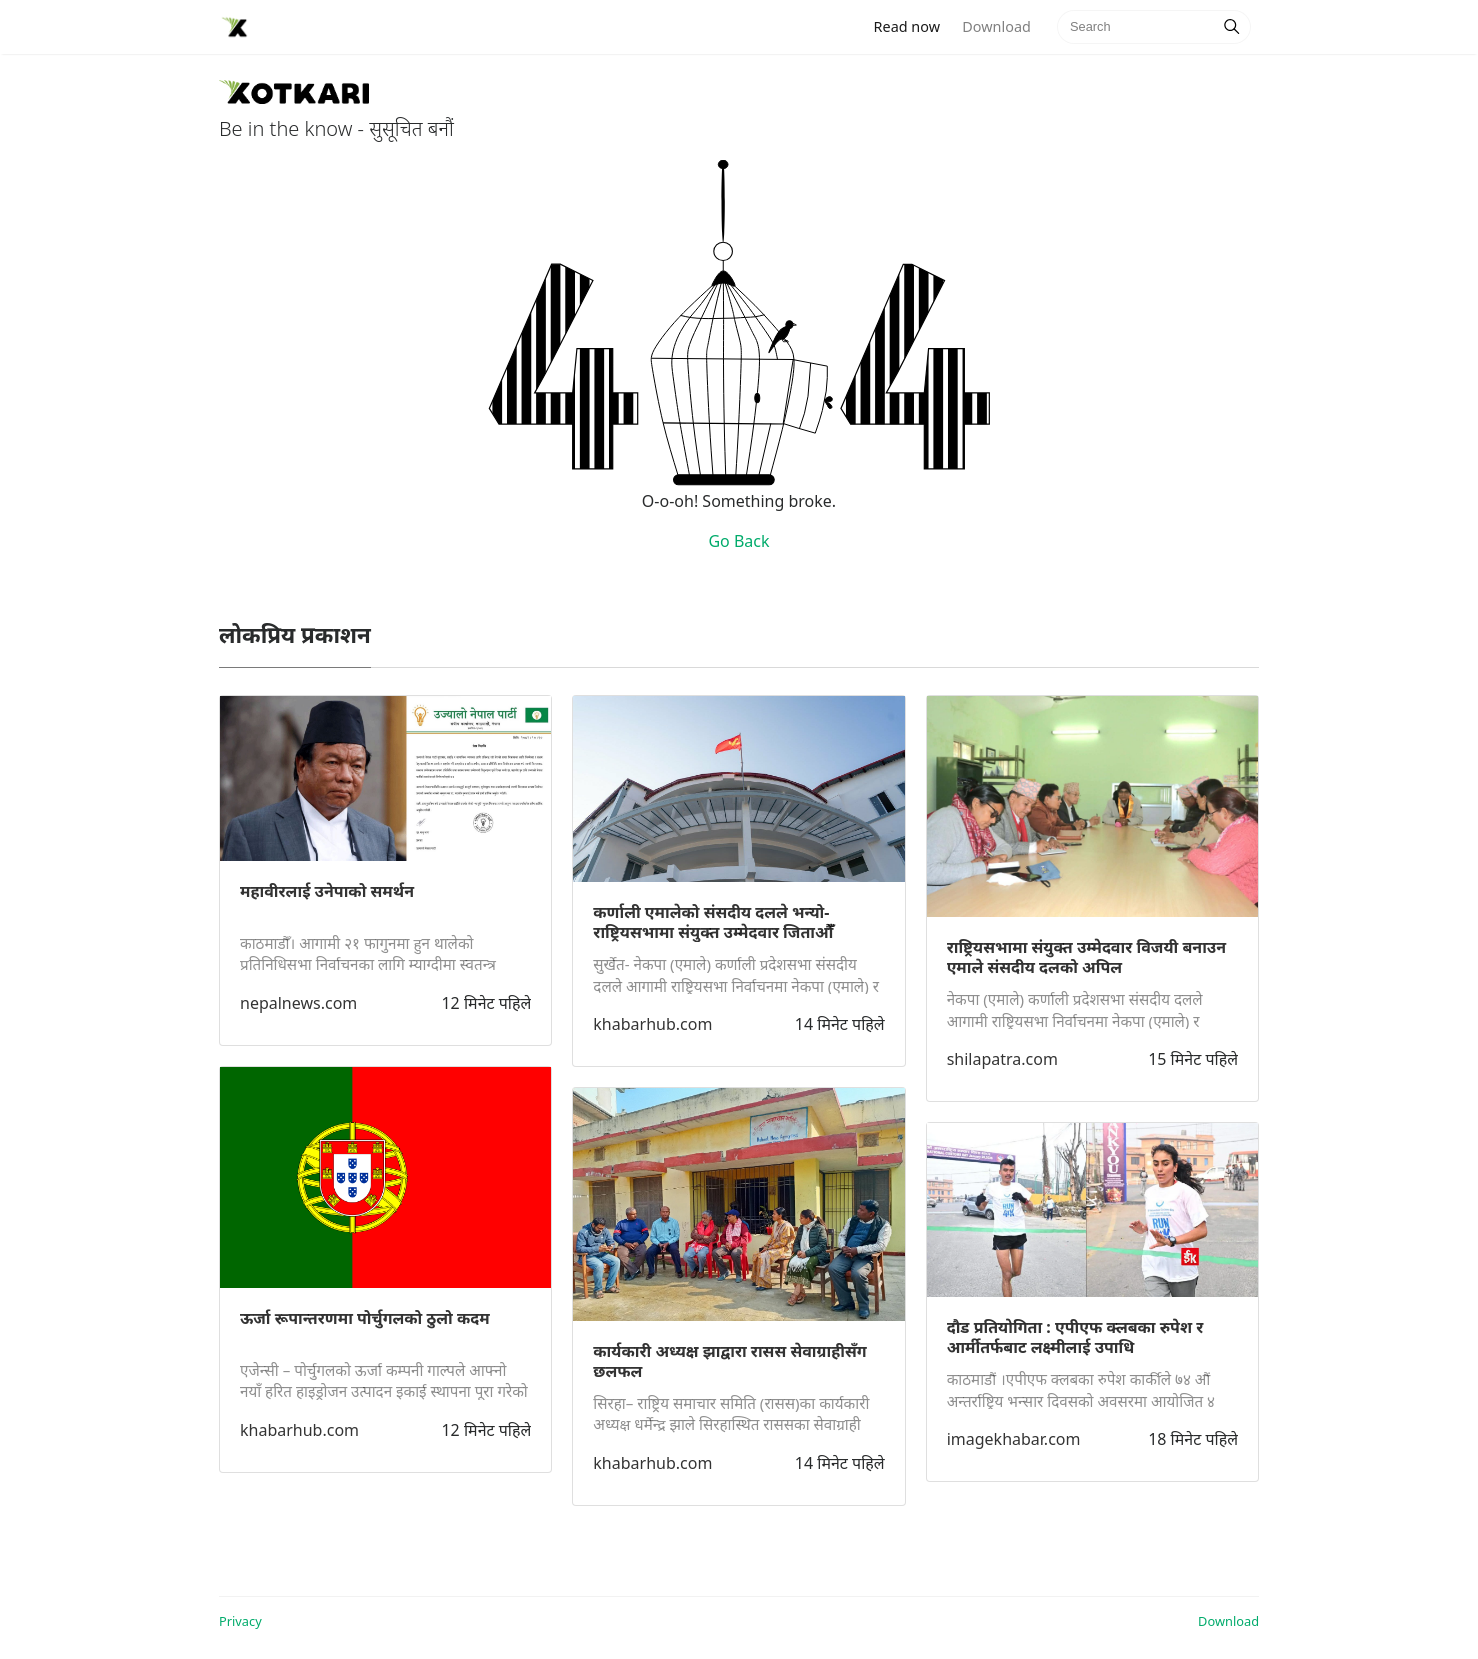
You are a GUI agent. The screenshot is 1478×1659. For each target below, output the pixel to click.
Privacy (240, 1621)
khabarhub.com (299, 1430)
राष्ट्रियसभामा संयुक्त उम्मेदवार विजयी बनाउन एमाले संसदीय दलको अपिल (1086, 957)
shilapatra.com (1002, 1059)
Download (996, 26)
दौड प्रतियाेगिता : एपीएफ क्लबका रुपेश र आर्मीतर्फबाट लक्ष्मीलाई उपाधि (1075, 1337)
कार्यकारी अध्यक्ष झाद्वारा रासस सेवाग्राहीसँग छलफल (729, 1361)
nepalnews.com (298, 1003)
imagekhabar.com (1014, 1439)
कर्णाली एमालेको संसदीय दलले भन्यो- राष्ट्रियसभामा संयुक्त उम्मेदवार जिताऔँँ (713, 922)
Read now (913, 25)
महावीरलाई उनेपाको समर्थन (327, 891)
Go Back (738, 541)
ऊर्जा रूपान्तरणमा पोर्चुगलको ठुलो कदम (365, 1318)
